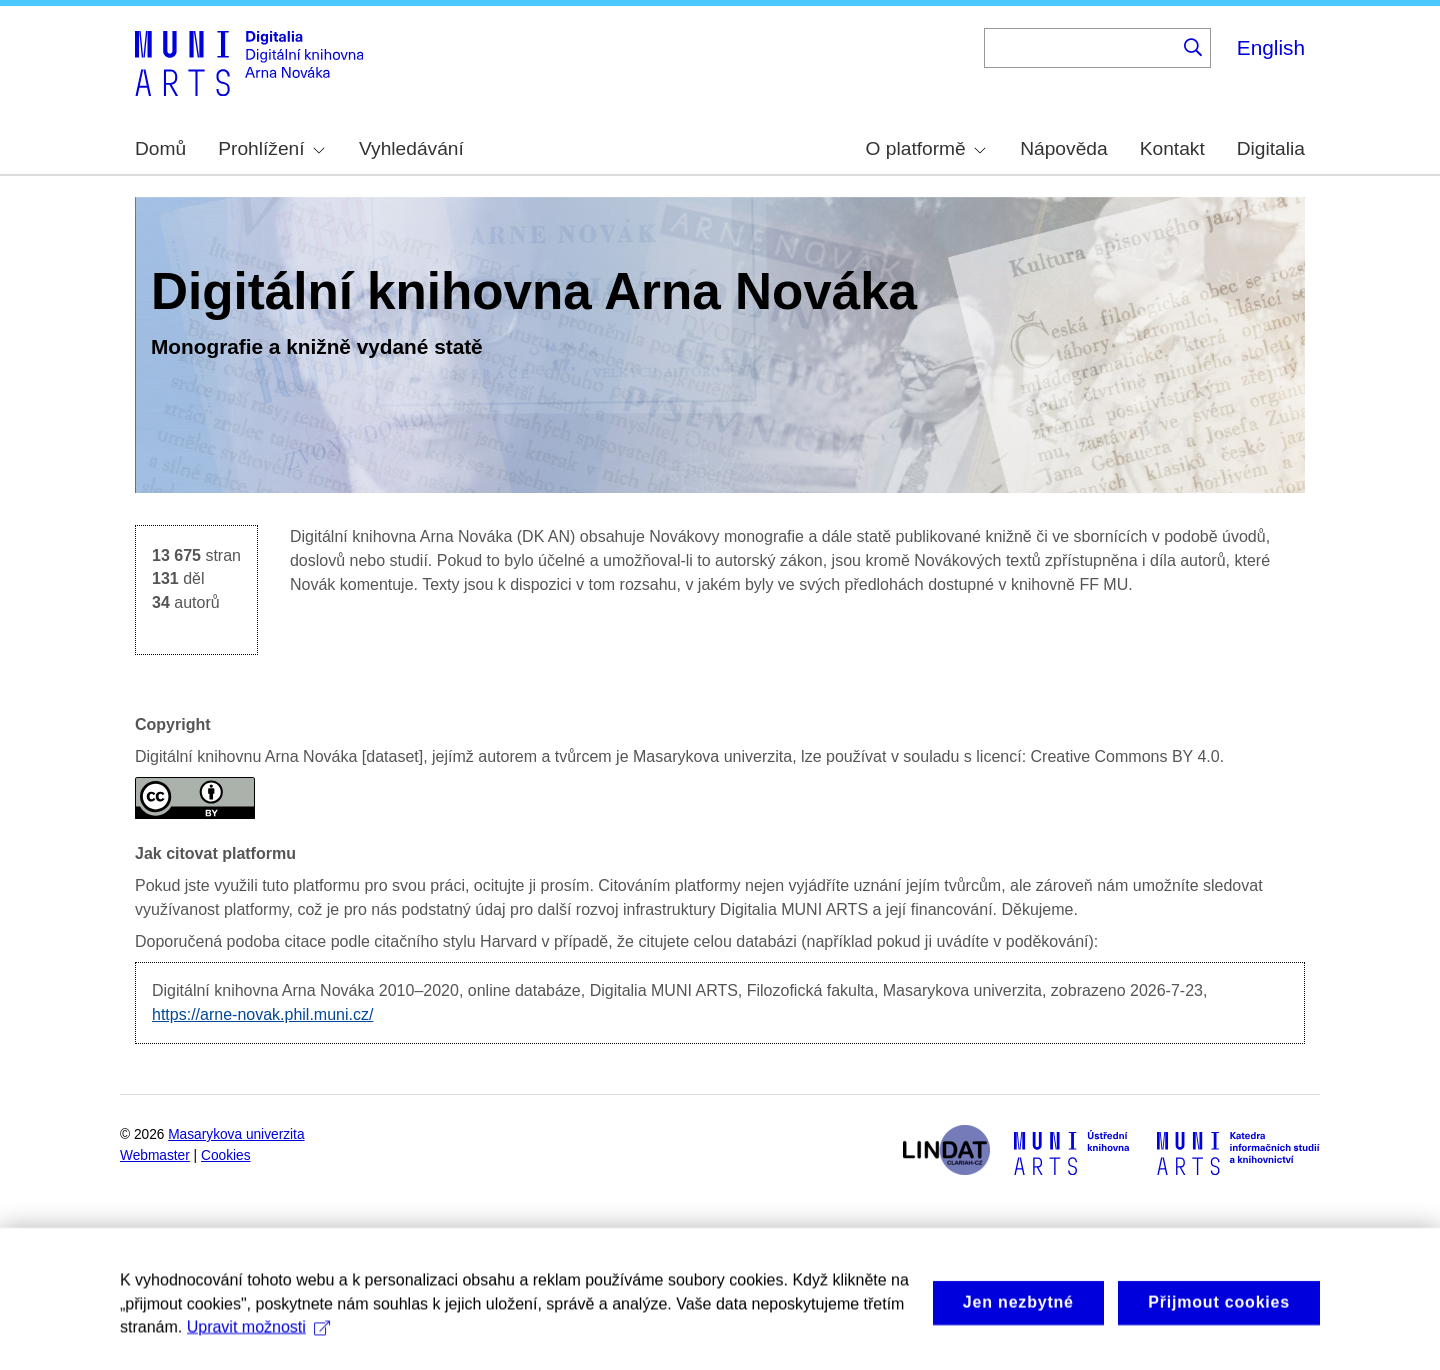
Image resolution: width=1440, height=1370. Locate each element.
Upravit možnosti (258, 1348)
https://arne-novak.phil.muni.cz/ (262, 1014)
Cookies (226, 1155)
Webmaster (155, 1155)
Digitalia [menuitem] (1271, 148)
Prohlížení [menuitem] (271, 148)
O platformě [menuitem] (926, 148)
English (1271, 47)
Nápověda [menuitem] (1063, 148)
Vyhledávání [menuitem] (411, 148)
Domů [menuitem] (160, 148)
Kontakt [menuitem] (1172, 148)
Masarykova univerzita (236, 1134)
